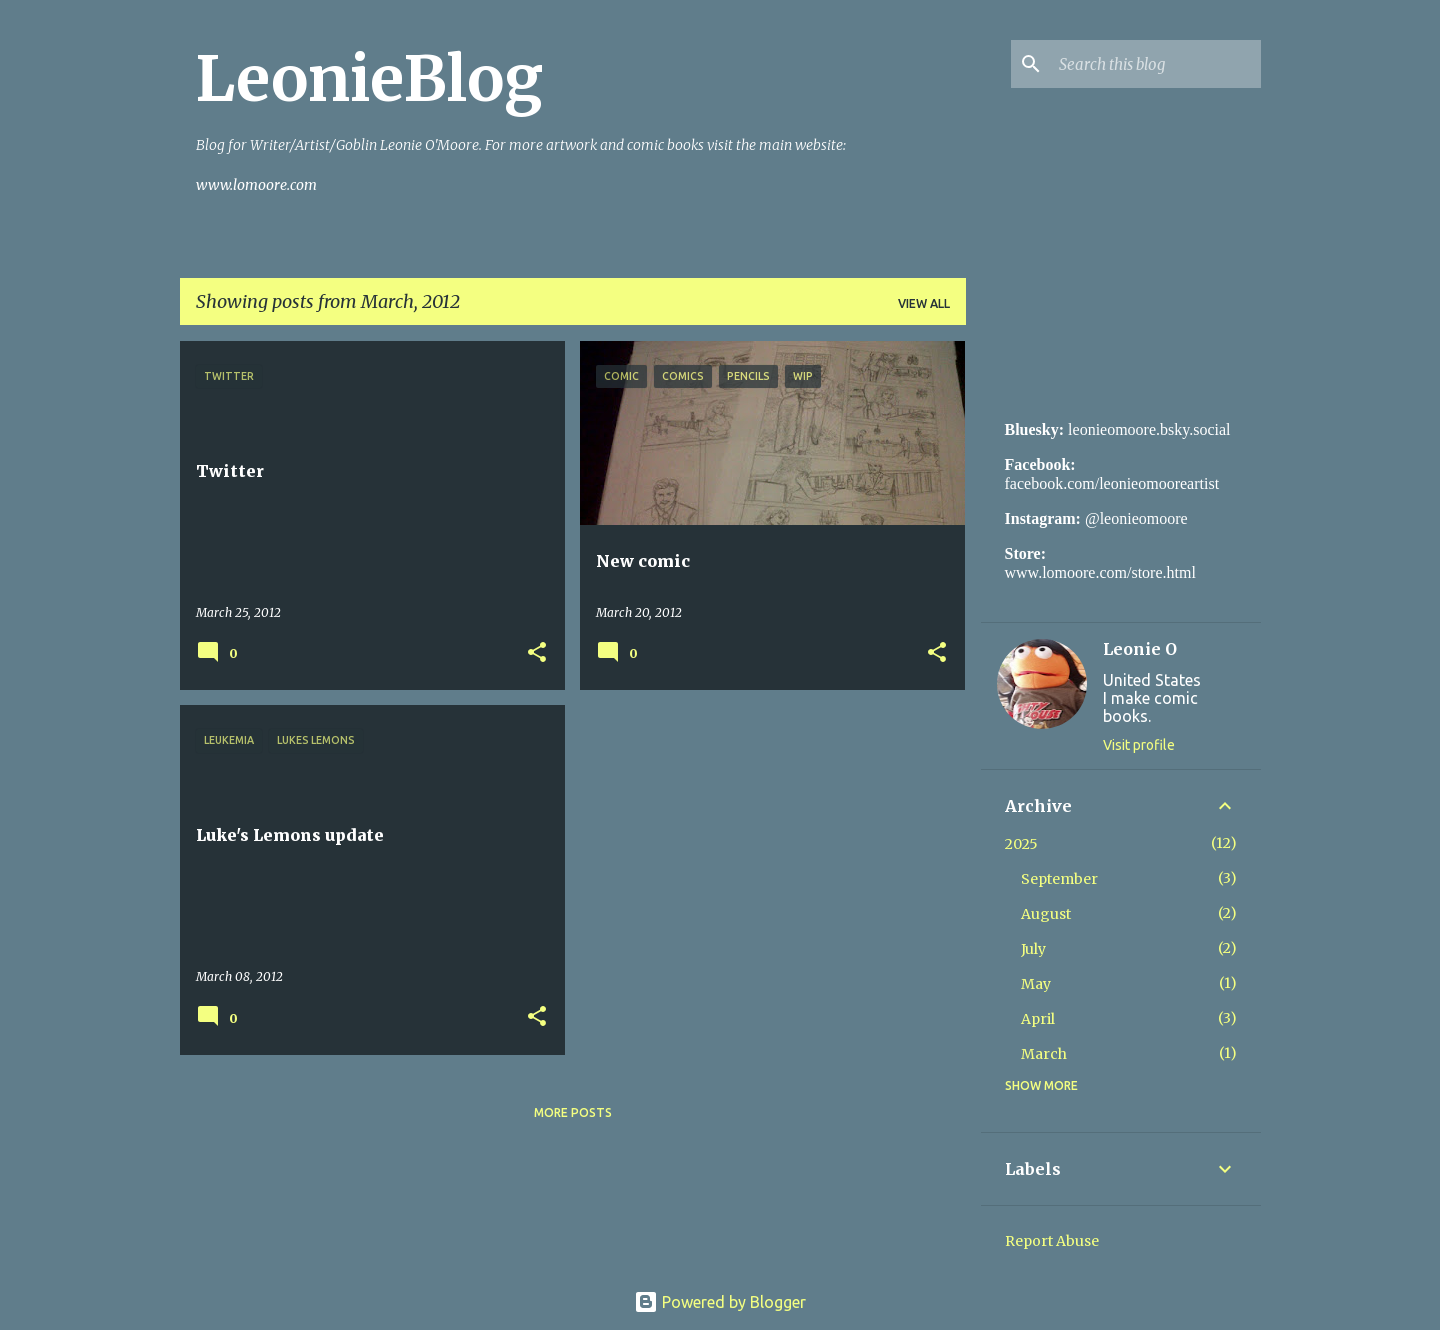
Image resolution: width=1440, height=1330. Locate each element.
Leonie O (1140, 649)
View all (924, 303)
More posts (573, 1112)
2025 (1021, 844)
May (1036, 984)
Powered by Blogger (720, 1302)
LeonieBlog (369, 79)
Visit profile (1139, 745)
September (1059, 879)
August (1046, 914)
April (1038, 1019)
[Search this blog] (1156, 64)
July (1033, 949)
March (1044, 1054)
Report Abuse (1052, 1241)
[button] (537, 653)
